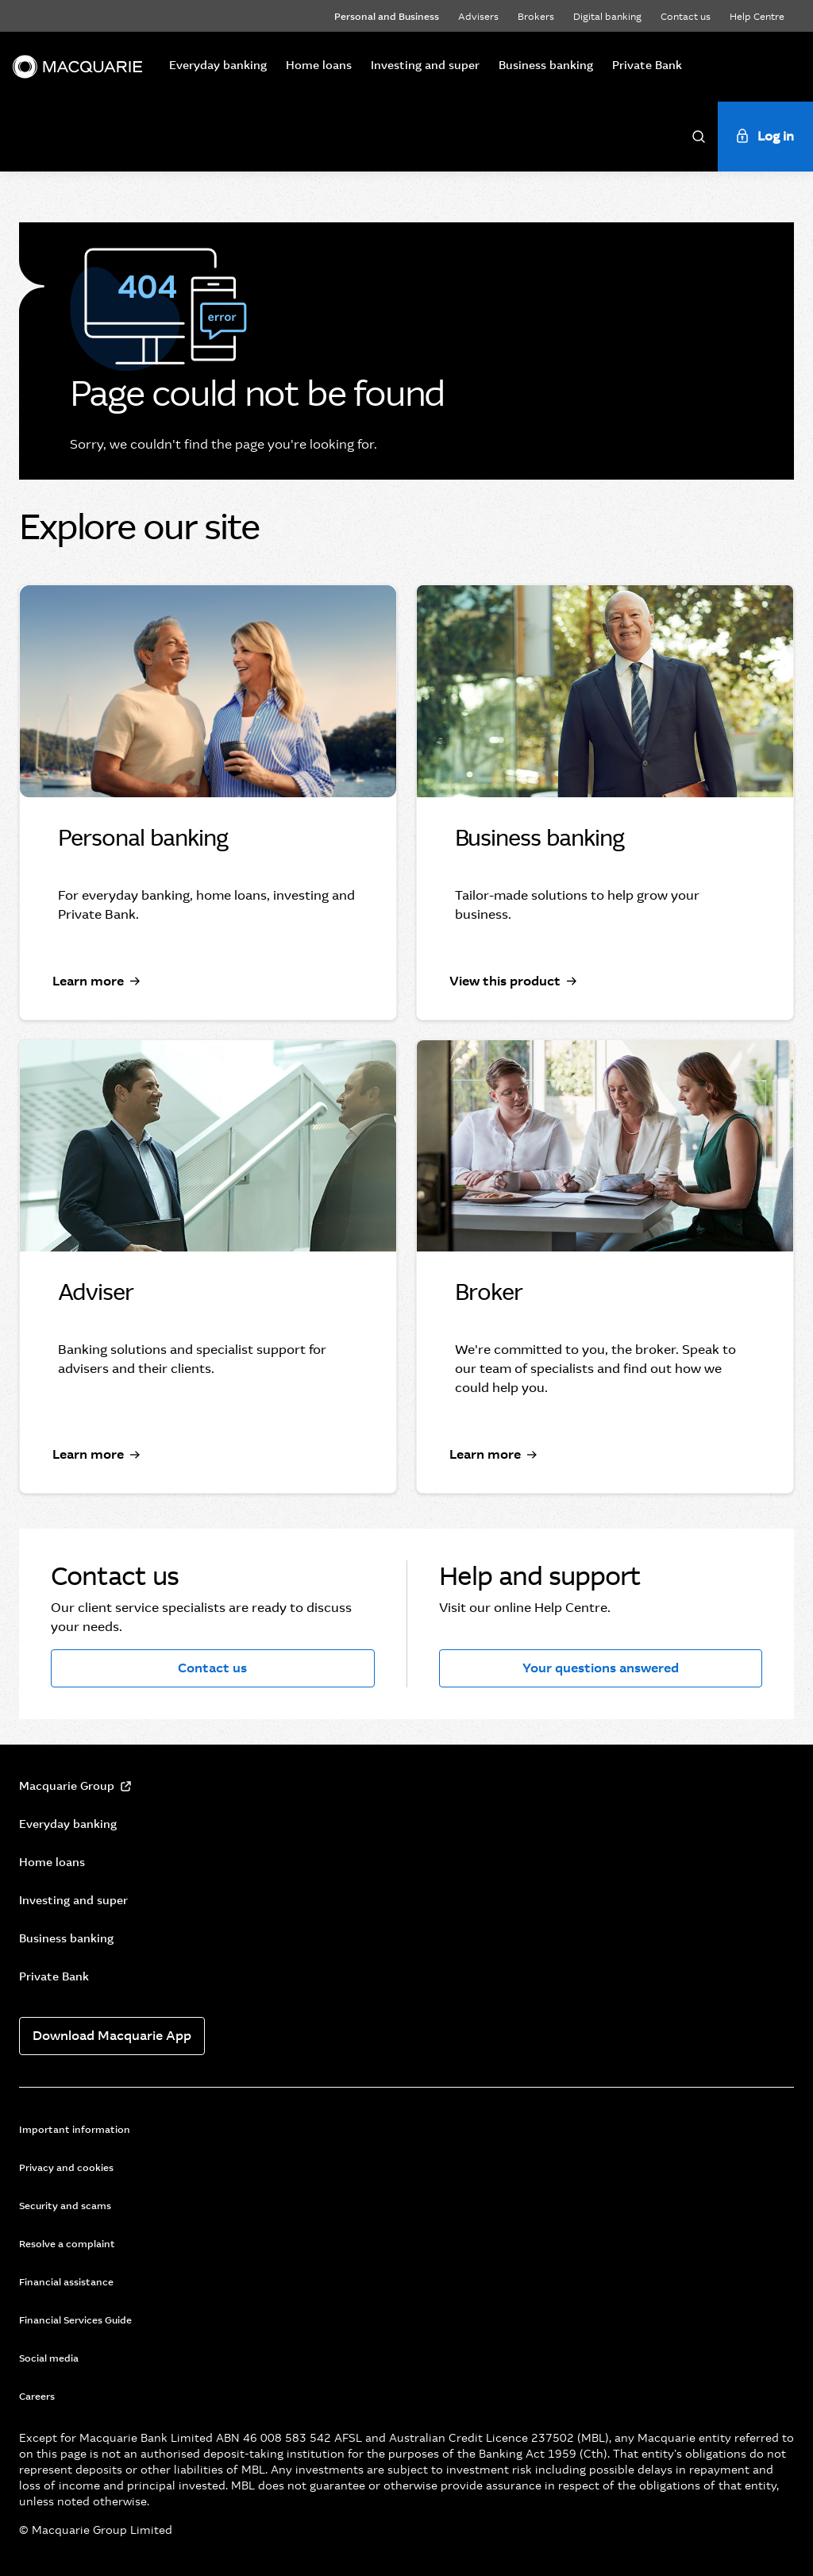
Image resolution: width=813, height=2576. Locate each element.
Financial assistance (66, 2282)
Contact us (686, 16)
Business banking (546, 65)
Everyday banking (218, 65)
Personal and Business (386, 16)
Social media (49, 2358)
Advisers (478, 16)
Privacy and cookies (66, 2167)
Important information (74, 2129)
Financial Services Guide (75, 2320)
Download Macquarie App (112, 2035)
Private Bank (647, 65)
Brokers (536, 16)
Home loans (319, 65)
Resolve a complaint (67, 2244)
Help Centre (757, 16)
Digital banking (607, 16)
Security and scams (65, 2206)
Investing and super (425, 65)
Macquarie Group (66, 1786)
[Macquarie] (77, 66)
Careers (37, 2396)
